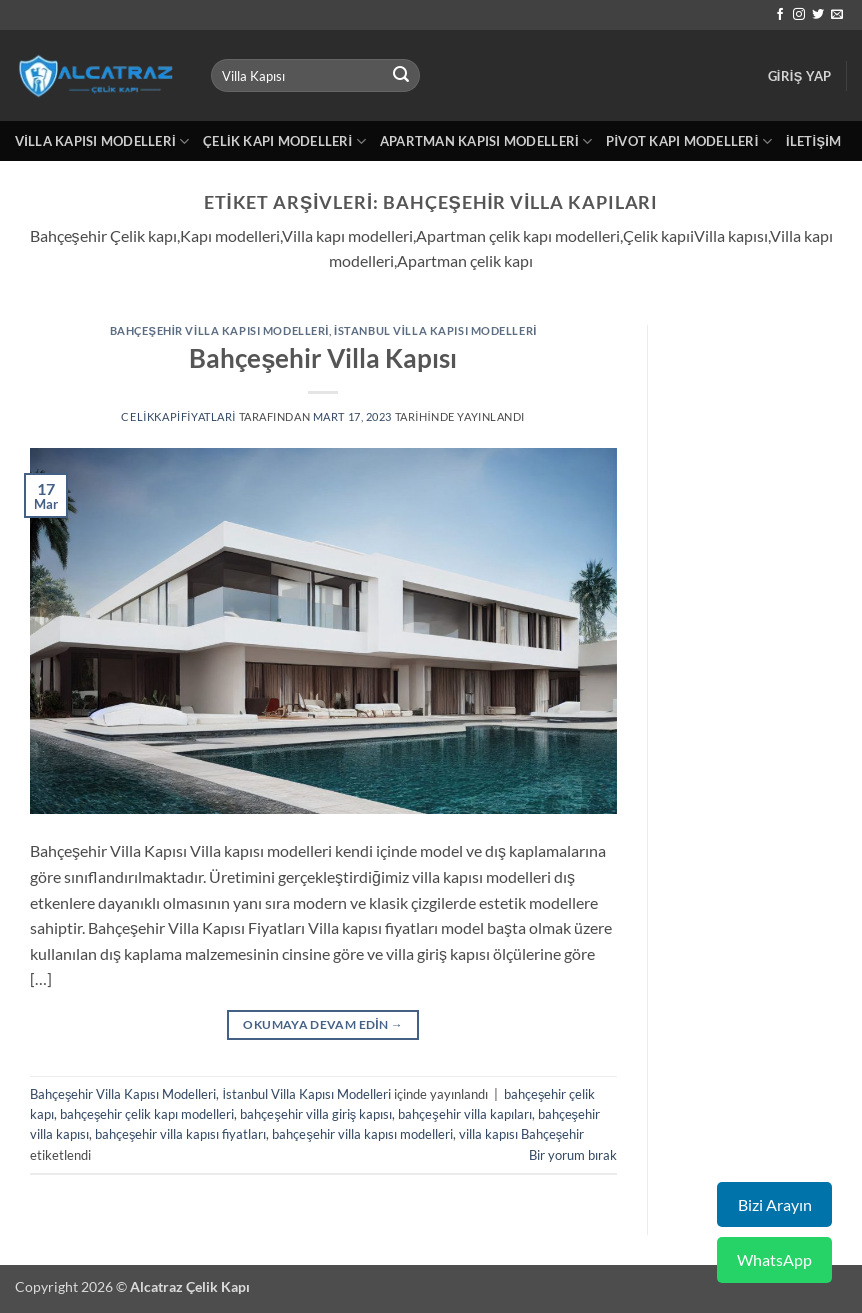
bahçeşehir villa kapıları (464, 1114)
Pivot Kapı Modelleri (689, 141)
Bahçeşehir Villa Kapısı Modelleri (219, 330)
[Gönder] (401, 76)
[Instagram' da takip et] (799, 15)
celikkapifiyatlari (178, 416)
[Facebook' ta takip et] (780, 15)
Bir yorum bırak (573, 1155)
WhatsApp (774, 1259)
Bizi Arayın (775, 1204)
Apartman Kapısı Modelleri (486, 141)
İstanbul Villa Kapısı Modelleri (435, 330)
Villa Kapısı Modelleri (102, 141)
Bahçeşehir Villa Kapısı (323, 358)
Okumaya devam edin (323, 1024)
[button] (800, 76)
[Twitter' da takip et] (818, 15)
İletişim (813, 141)
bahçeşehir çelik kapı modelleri (147, 1114)
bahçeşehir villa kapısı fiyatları (180, 1134)
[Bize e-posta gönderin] (837, 15)
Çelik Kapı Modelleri (284, 141)
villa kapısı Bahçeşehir (521, 1134)
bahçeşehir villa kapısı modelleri (362, 1134)
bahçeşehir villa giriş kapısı (316, 1114)
